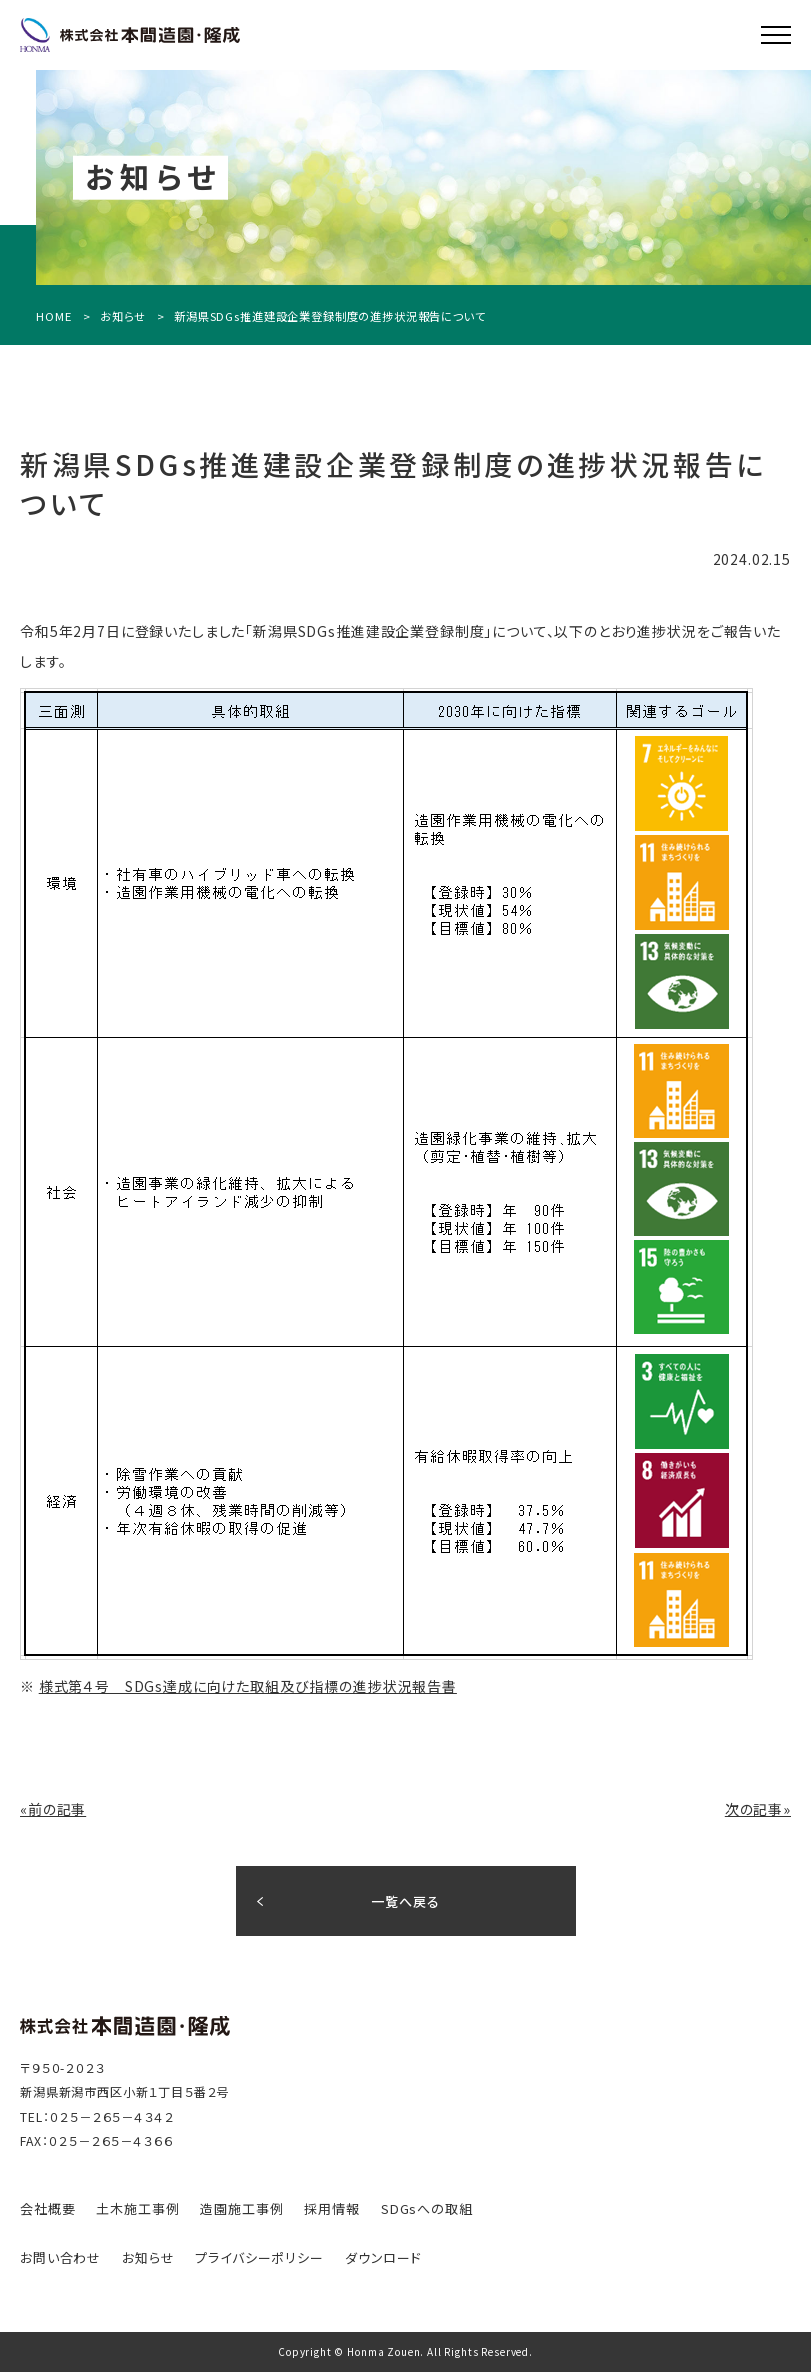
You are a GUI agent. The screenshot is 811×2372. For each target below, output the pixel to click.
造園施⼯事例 (241, 2208)
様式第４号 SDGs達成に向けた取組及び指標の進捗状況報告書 (248, 1686)
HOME (53, 316)
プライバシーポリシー (259, 2257)
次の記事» (758, 1809)
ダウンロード (383, 2257)
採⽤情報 (331, 2208)
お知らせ (122, 316)
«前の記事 (53, 1809)
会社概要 (47, 2208)
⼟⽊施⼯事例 (137, 2208)
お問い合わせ (60, 2257)
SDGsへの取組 (427, 2208)
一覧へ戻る (405, 1901)
